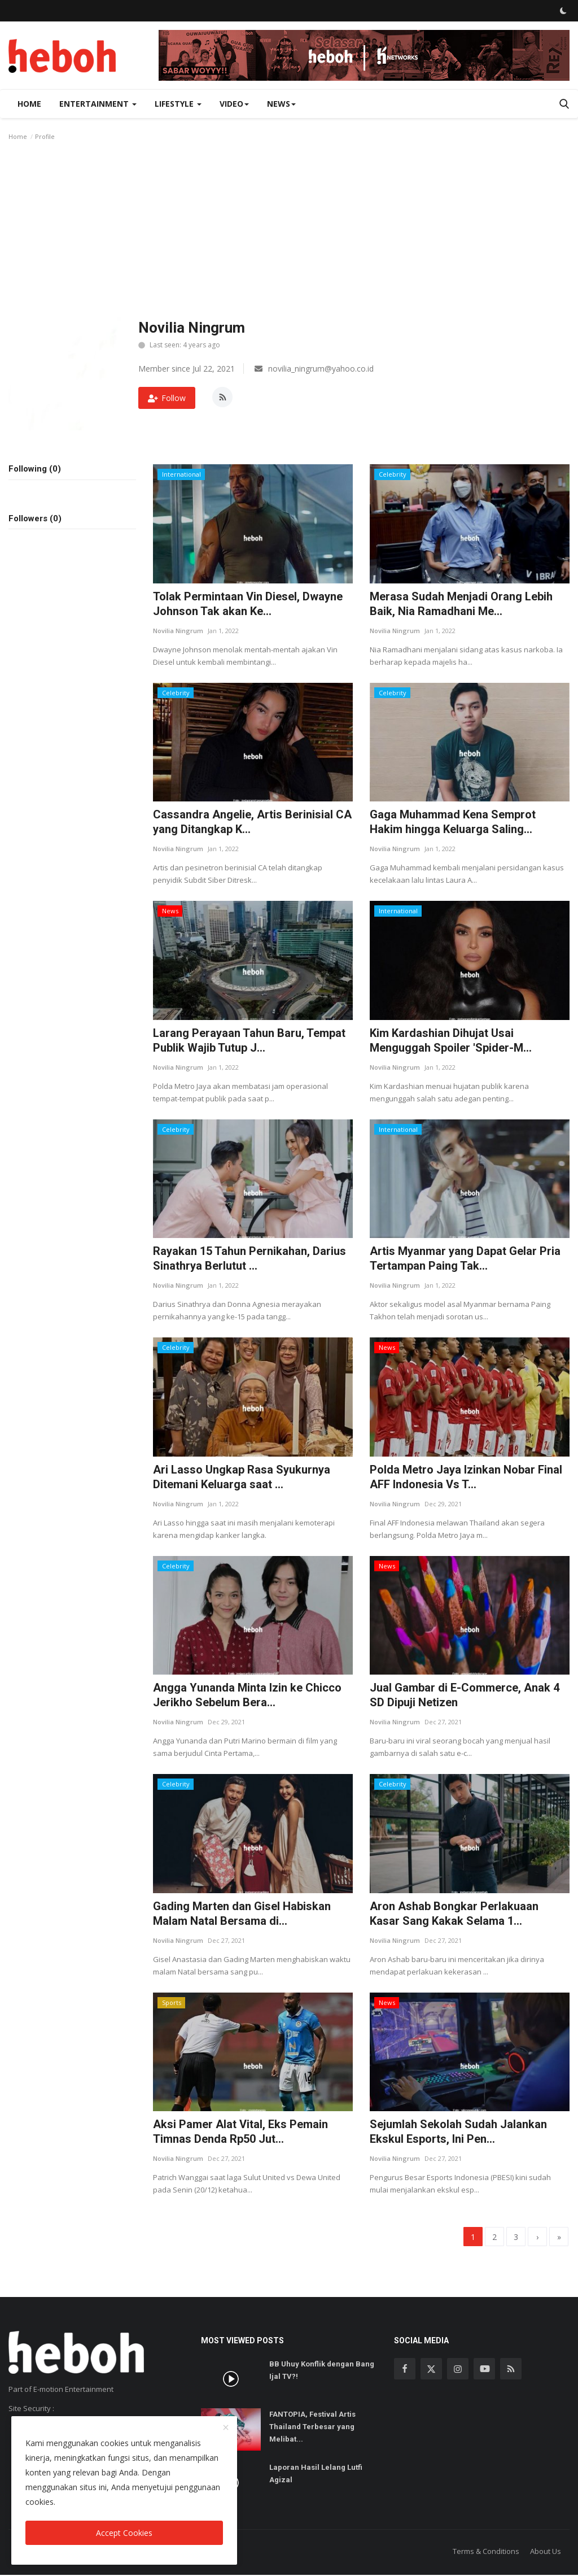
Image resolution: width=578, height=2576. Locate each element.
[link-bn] (364, 55)
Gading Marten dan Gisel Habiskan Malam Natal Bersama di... (242, 1913)
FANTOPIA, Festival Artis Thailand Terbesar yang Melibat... (312, 2428)
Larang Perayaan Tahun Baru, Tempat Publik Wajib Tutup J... (249, 1040)
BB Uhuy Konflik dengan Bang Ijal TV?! (321, 2371)
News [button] (281, 103)
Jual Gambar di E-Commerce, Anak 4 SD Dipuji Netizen (464, 1695)
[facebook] (404, 2370)
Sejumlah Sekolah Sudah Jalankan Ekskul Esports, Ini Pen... (458, 2131)
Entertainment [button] (98, 103)
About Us (545, 2552)
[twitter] (431, 2370)
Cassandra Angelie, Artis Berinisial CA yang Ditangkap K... (252, 822)
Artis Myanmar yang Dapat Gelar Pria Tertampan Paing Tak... (465, 1258)
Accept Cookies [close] (124, 2532)
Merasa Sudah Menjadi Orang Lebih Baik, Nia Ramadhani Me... (461, 604)
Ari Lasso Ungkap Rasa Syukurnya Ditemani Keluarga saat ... (241, 1477)
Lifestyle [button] (178, 103)
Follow (167, 398)
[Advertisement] (289, 233)
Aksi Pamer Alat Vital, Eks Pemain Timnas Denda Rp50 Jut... (240, 2131)
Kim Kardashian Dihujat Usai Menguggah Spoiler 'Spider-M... (451, 1040)
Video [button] (234, 103)
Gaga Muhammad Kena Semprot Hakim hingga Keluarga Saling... (453, 822)
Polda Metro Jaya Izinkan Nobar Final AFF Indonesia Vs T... (466, 1477)
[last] (557, 2237)
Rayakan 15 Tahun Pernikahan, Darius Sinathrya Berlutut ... (249, 1258)
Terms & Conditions (486, 2552)
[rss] (511, 2370)
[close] (225, 2428)
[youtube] (484, 2370)
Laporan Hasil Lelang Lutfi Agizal (315, 2475)
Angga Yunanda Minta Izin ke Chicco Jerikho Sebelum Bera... (247, 1695)
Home (29, 103)
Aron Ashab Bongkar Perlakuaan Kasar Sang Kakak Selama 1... (454, 1913)
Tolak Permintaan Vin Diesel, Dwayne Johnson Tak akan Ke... (248, 604)
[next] (532, 2237)
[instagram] (457, 2370)
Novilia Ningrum (178, 630)
